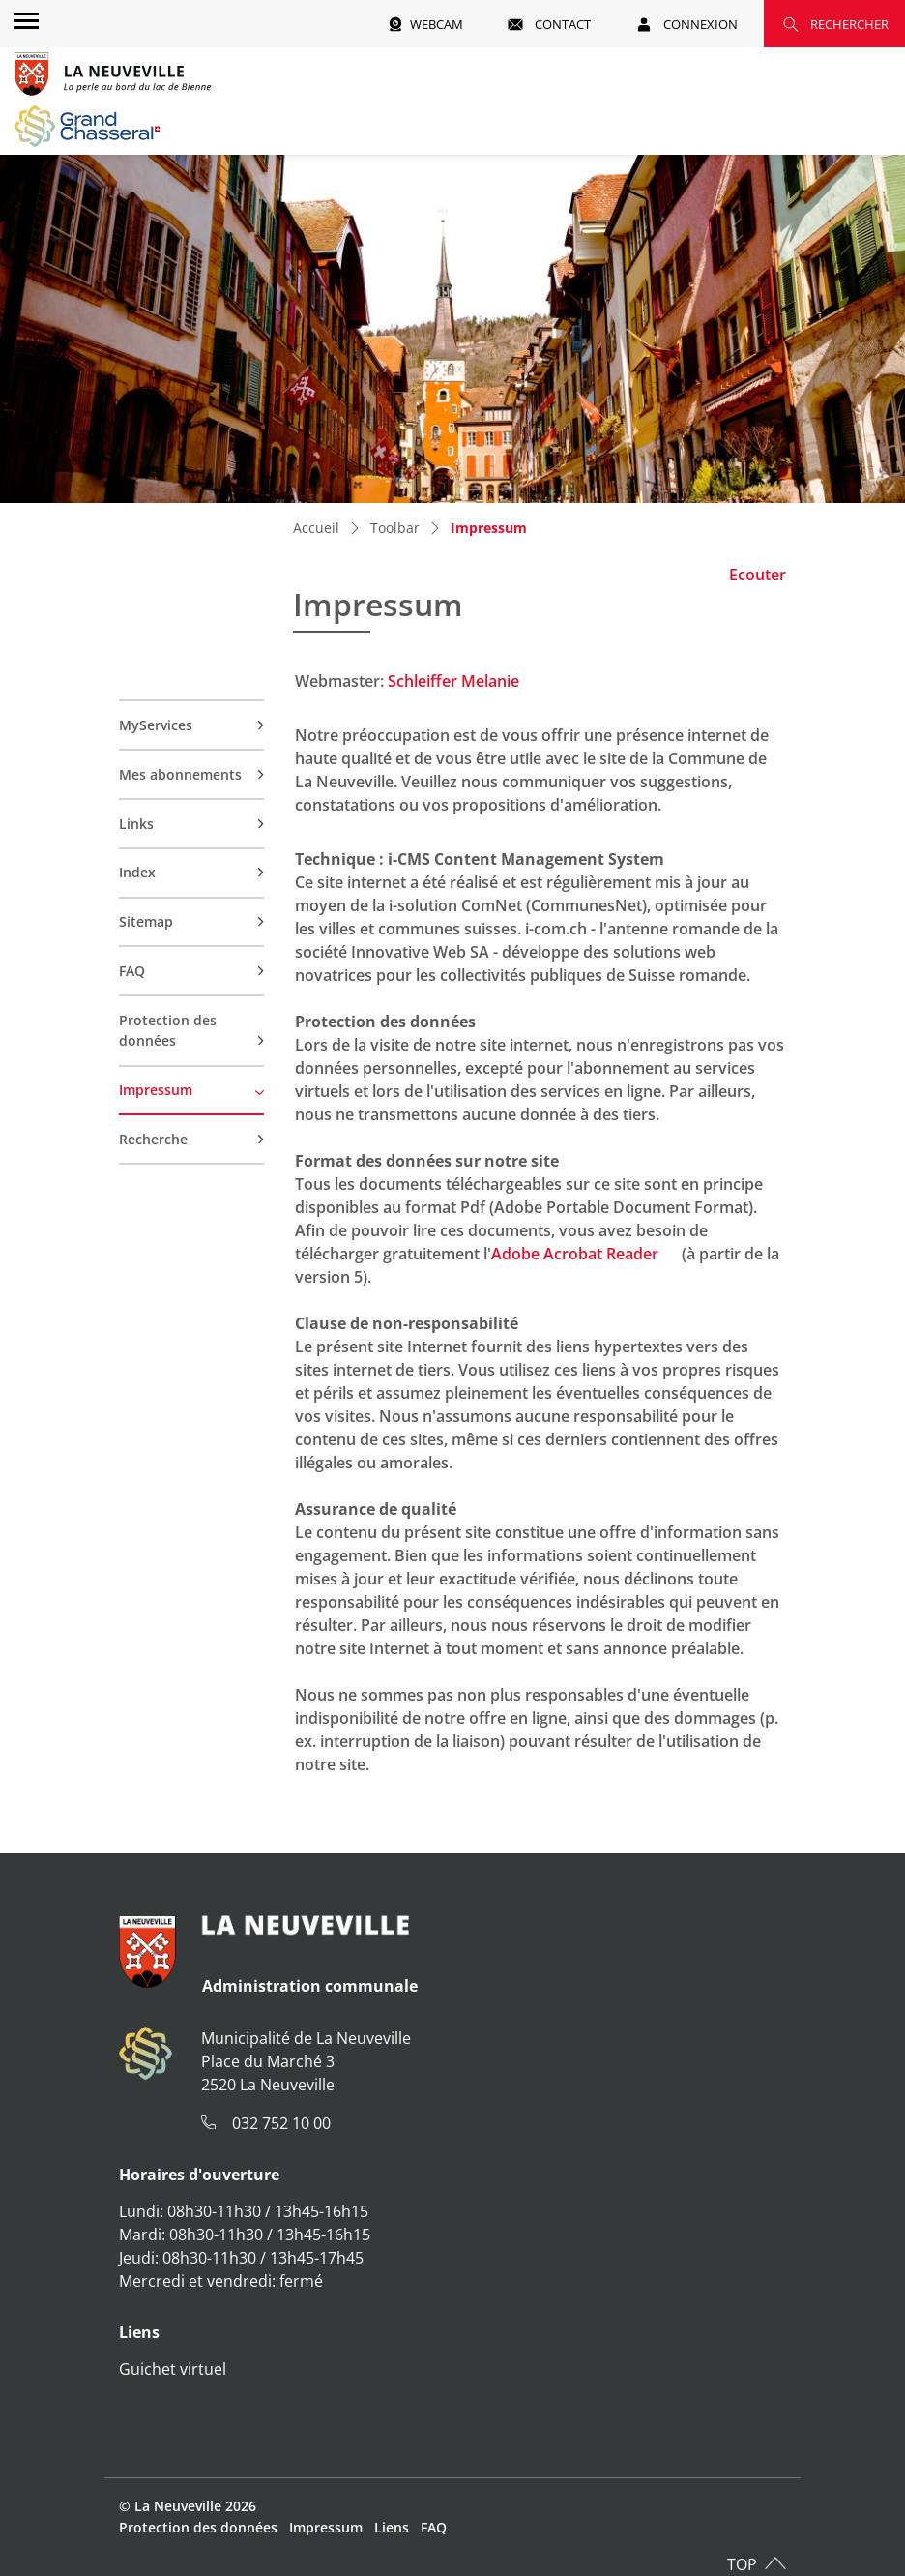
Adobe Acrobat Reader (584, 1253)
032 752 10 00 (281, 2123)
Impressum (160, 1097)
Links (136, 823)
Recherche (153, 1139)
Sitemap (146, 921)
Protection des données (168, 1031)
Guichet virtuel (172, 2369)
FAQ (132, 971)
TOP (742, 2564)
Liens (391, 2527)
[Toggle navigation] (23, 20)
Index (137, 872)
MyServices (155, 725)
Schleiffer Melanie (453, 681)
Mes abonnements (180, 774)
